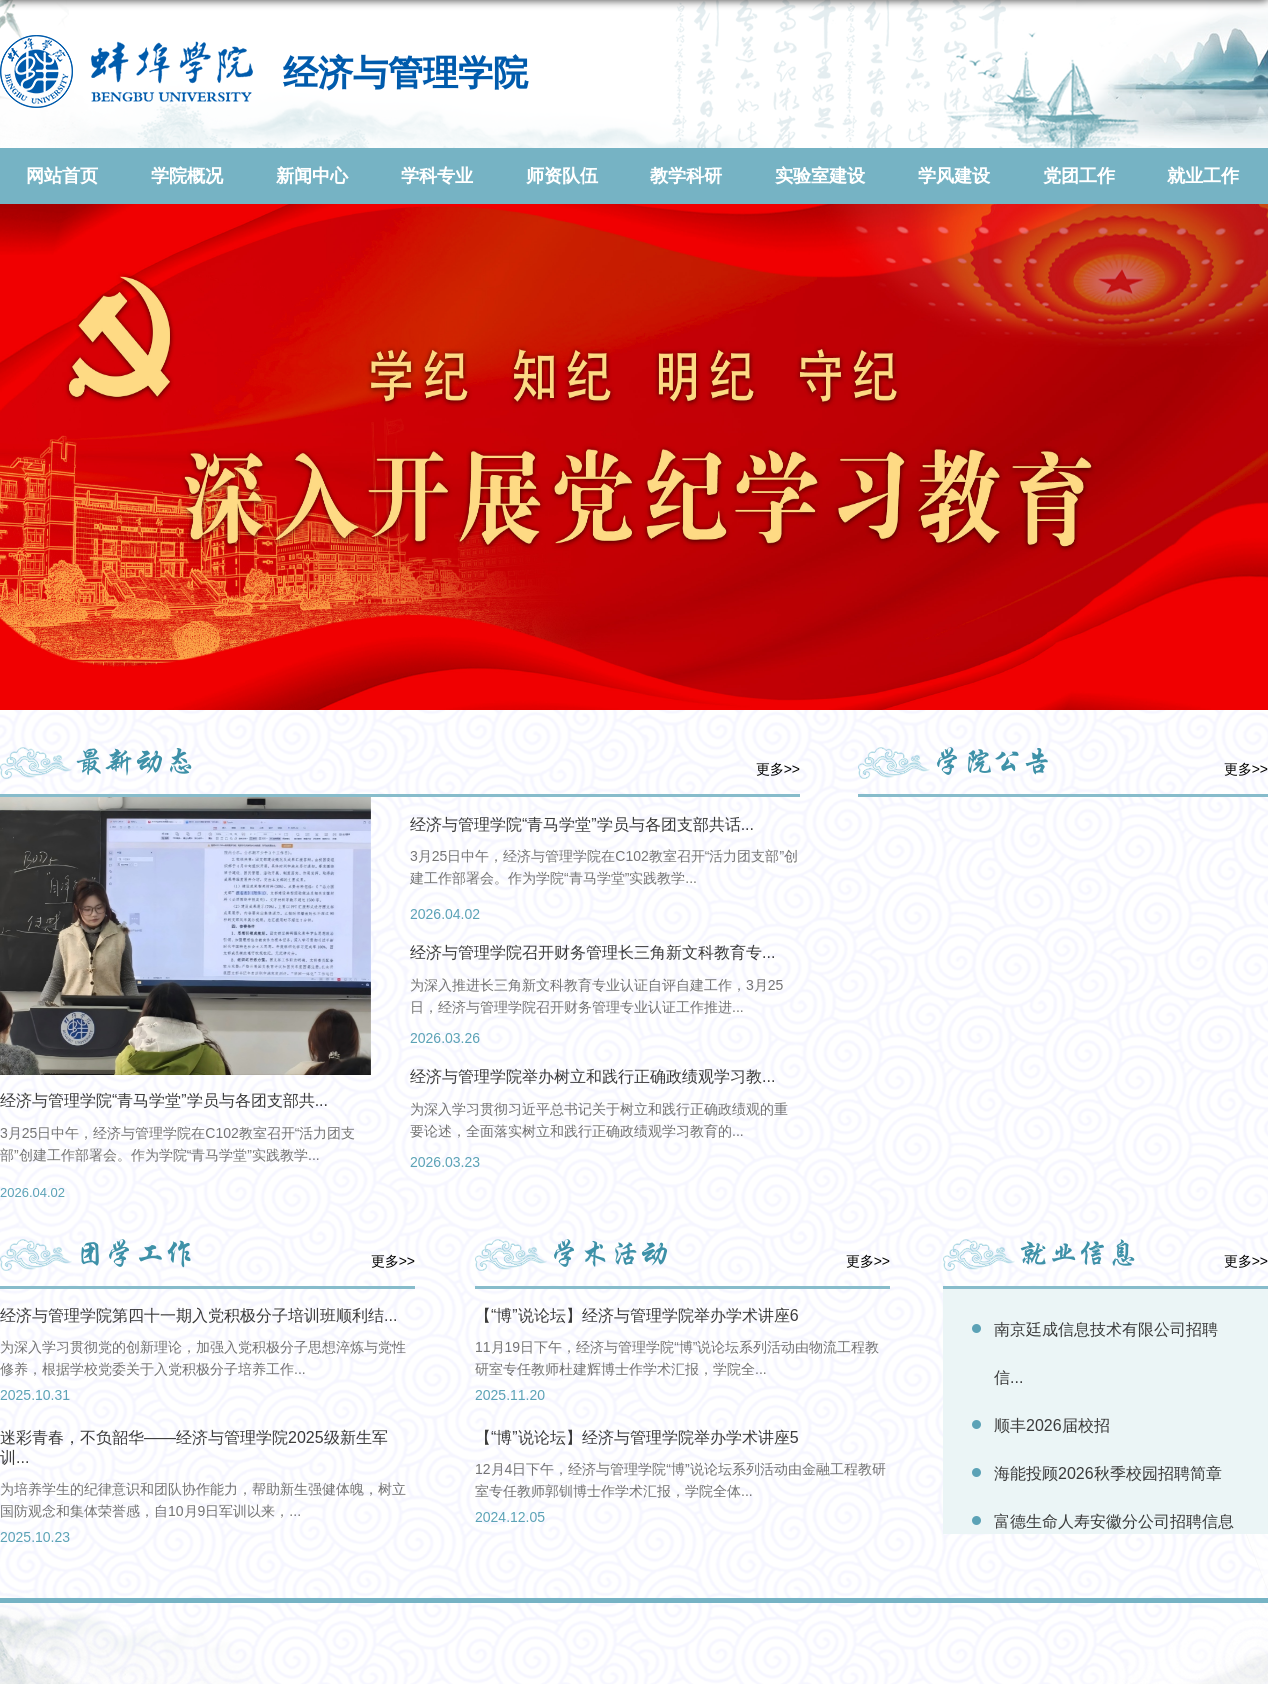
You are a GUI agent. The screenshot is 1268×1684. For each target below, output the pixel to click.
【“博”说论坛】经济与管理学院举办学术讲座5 (637, 1437)
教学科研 (686, 176)
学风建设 (954, 176)
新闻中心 (312, 176)
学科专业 (437, 176)
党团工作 (1079, 176)
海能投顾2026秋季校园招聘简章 (1108, 1473)
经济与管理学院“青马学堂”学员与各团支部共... (164, 1100)
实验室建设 (820, 176)
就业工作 (1203, 176)
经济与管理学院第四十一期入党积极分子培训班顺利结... (198, 1315)
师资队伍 (562, 176)
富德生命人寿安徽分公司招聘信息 (1114, 1521)
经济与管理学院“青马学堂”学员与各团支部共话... (582, 824)
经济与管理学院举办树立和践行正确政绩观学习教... (592, 1076)
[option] (185, 1003)
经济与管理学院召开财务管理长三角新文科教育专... (592, 952)
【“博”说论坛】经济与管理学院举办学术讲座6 (637, 1315)
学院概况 (187, 176)
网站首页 (62, 176)
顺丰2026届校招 (1052, 1425)
